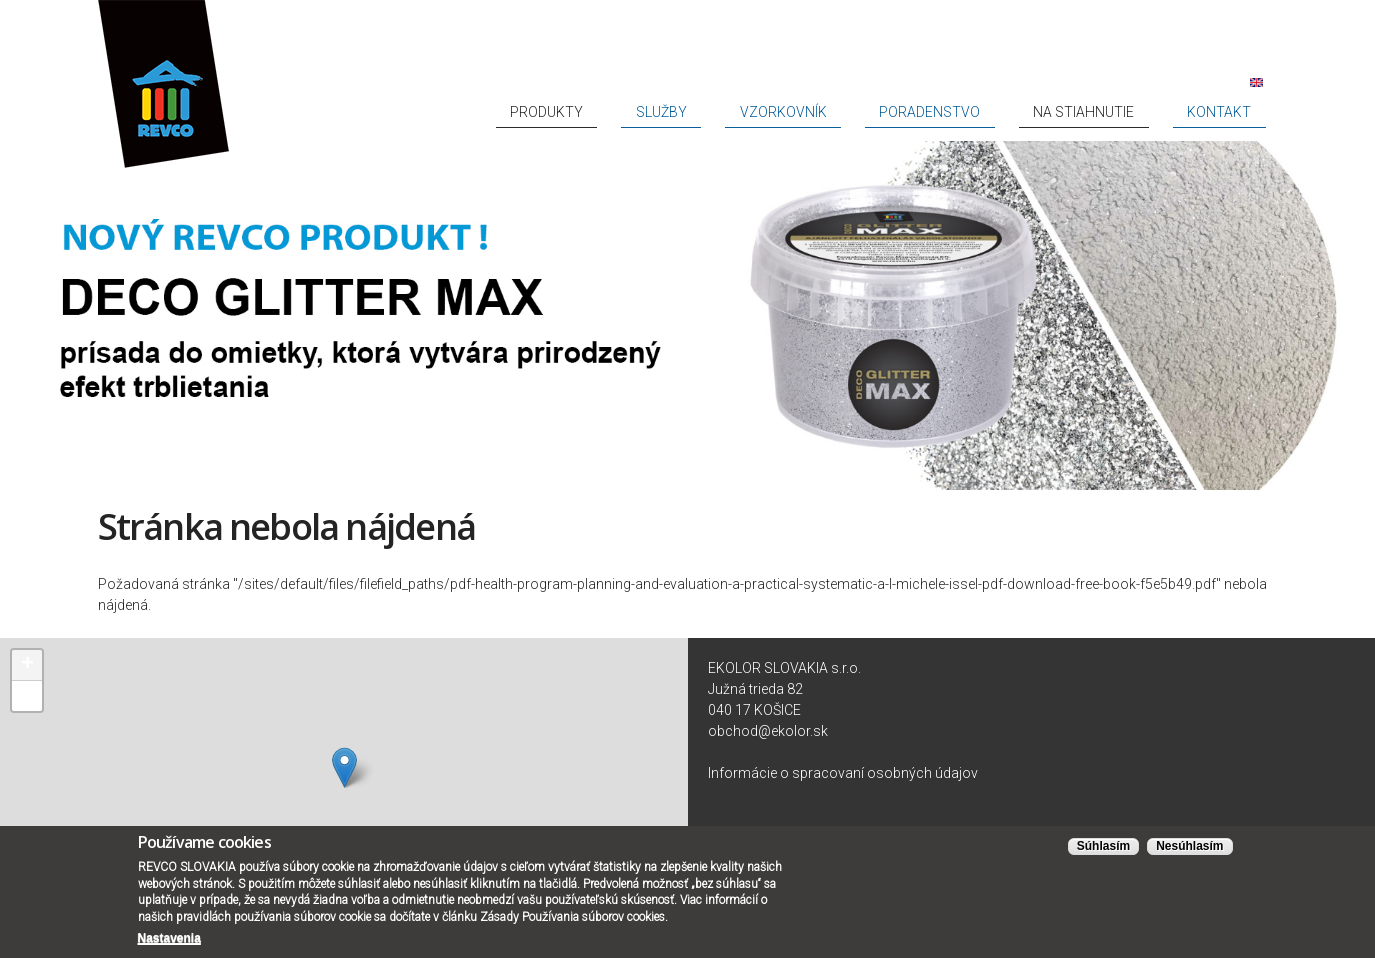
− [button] (27, 696)
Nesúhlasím (1189, 846)
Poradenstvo (1031, 112)
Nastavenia (169, 938)
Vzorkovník (926, 112)
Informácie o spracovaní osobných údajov (843, 773)
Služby (842, 112)
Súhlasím (1103, 846)
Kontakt (1238, 112)
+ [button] (27, 665)
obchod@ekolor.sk (768, 731)
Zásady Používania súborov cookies (572, 917)
